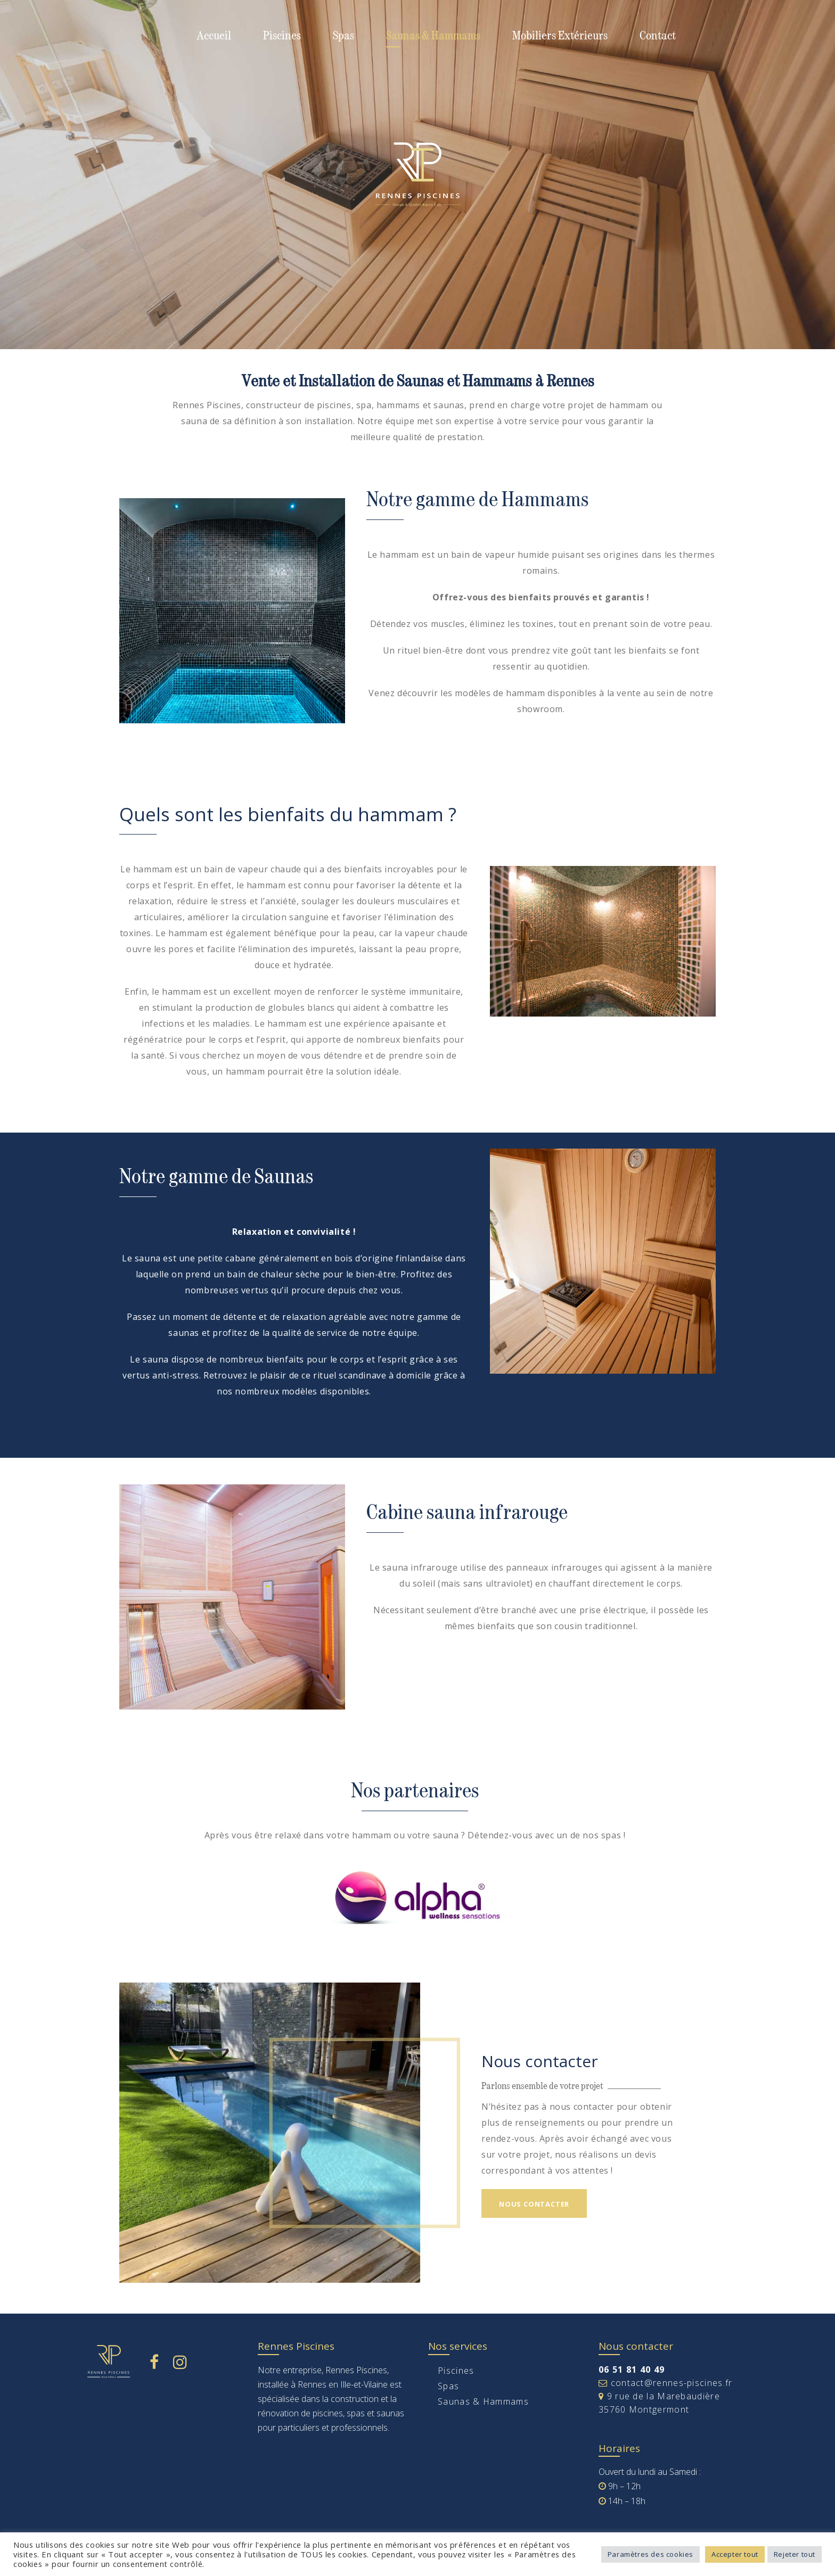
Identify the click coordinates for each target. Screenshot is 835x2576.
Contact (658, 35)
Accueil (214, 35)
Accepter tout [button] (734, 2554)
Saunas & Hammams (433, 35)
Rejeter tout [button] (794, 2554)
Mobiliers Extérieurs (560, 35)
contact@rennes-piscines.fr (665, 2383)
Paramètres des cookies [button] (650, 2554)
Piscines (282, 35)
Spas (343, 35)
